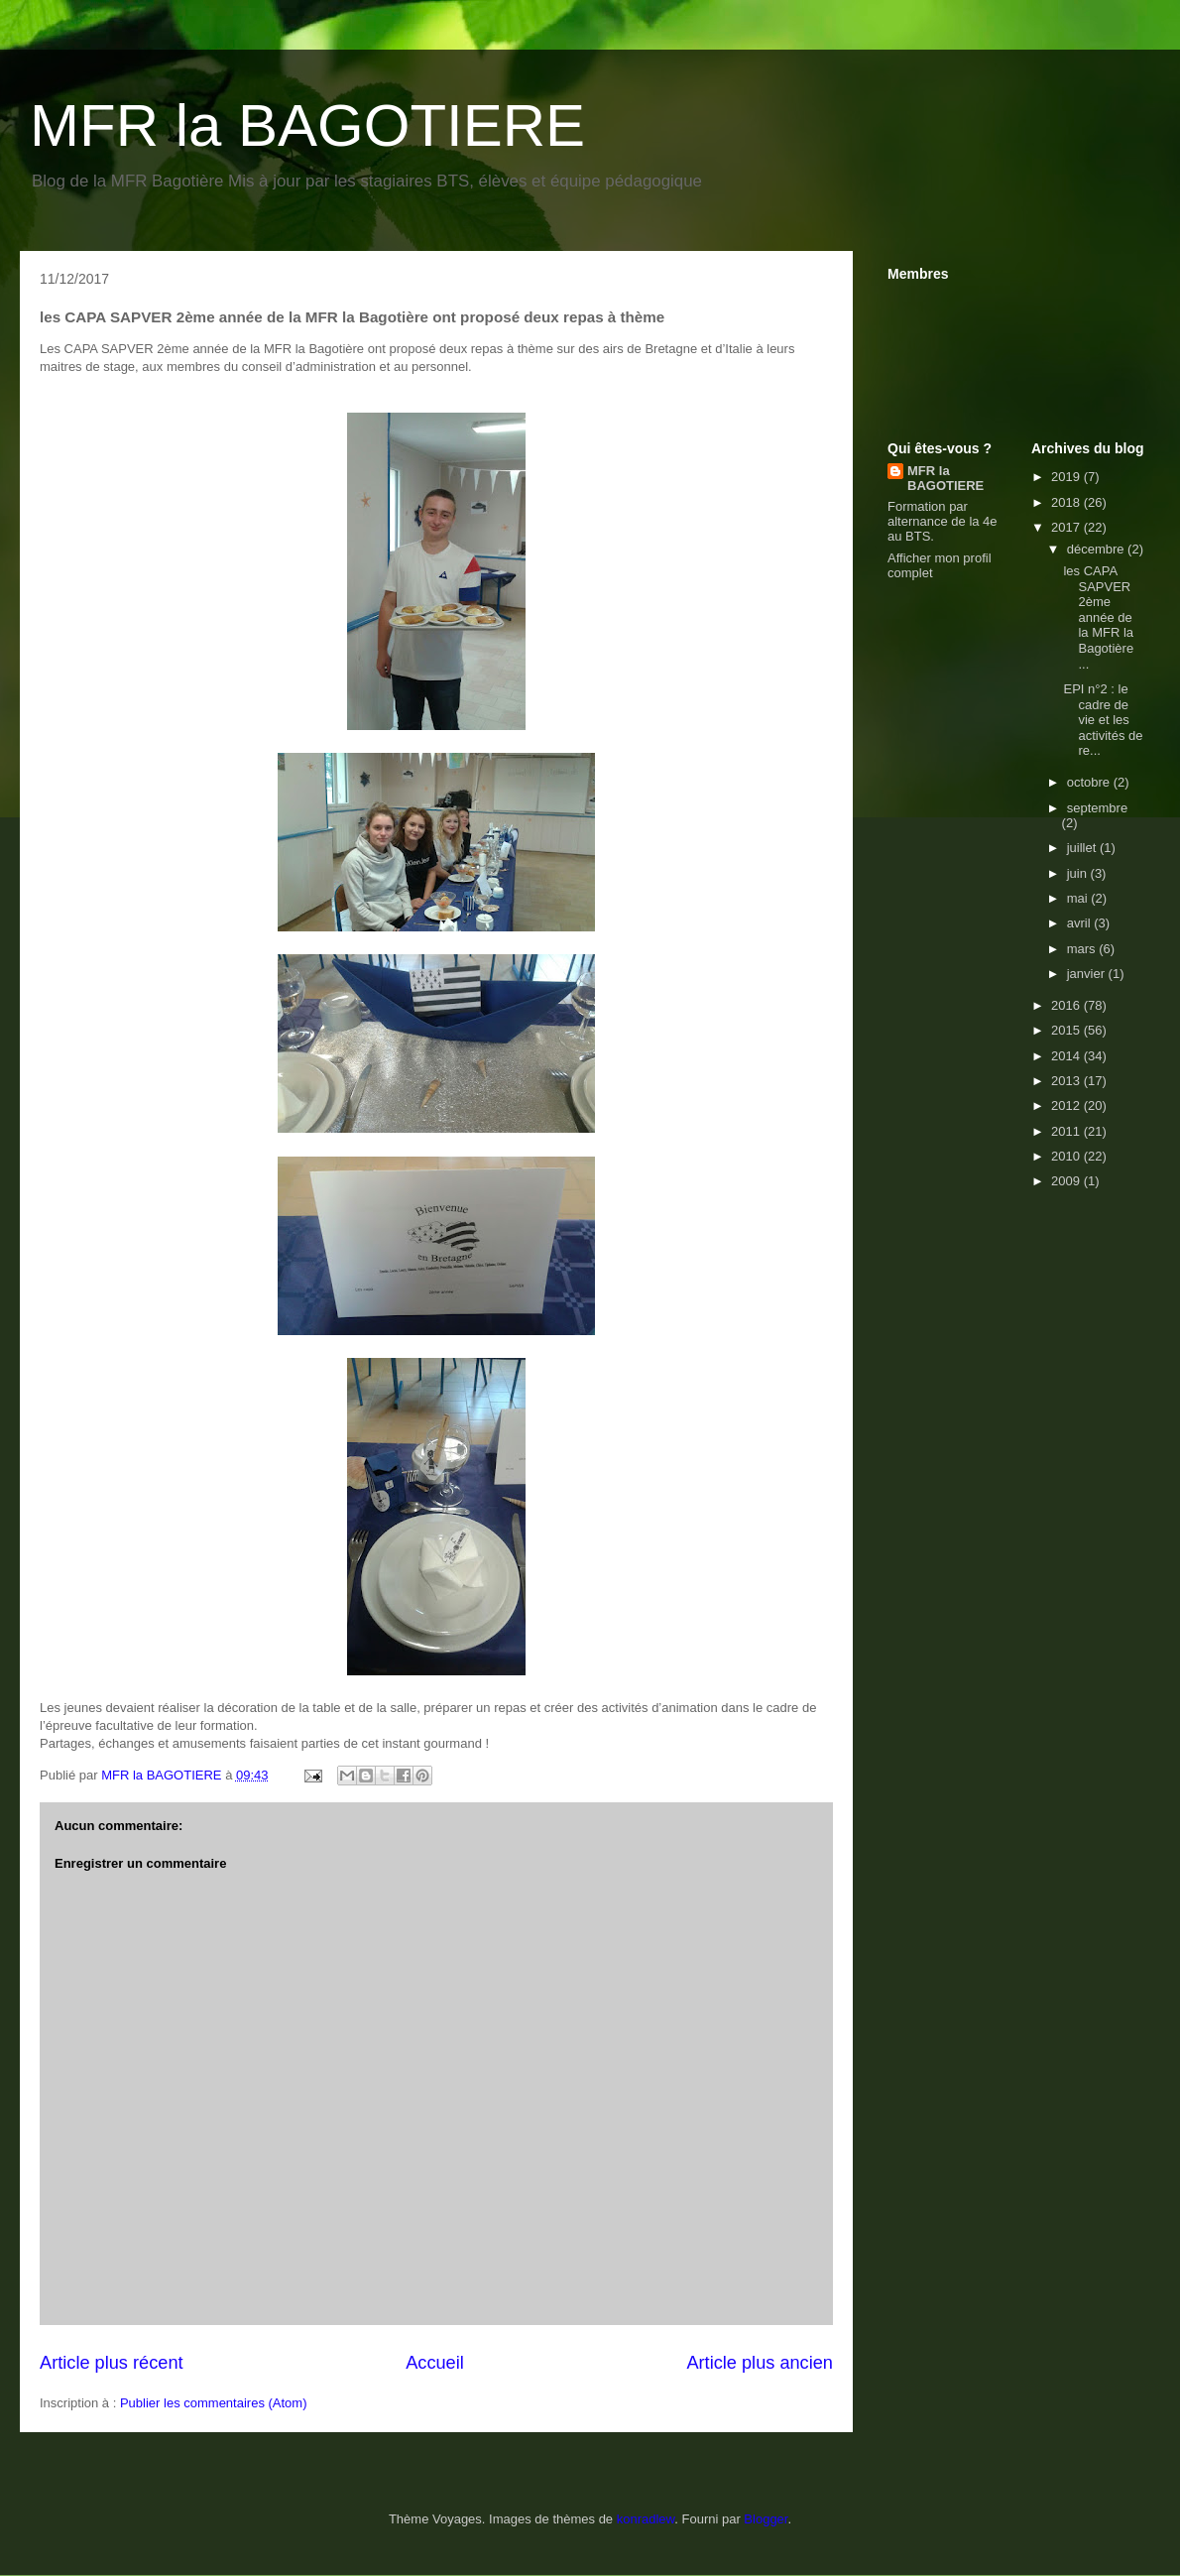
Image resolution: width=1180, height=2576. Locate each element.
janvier (1088, 973)
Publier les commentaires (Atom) (213, 2402)
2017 (1067, 527)
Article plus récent (111, 2363)
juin (1079, 873)
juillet (1083, 847)
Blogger (765, 2519)
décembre (1097, 549)
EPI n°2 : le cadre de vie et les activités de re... (1102, 719)
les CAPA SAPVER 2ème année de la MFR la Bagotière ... (1098, 617)
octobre (1090, 782)
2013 (1067, 1080)
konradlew (646, 2519)
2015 (1067, 1030)
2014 (1067, 1055)
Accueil (435, 2363)
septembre (1097, 807)
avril (1080, 923)
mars (1083, 948)
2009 (1067, 1180)
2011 (1067, 1131)
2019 (1067, 476)
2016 (1067, 1005)
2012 (1067, 1105)
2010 (1067, 1156)
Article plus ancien (759, 2363)
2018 (1067, 502)
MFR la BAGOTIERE (307, 125)
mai (1079, 898)
